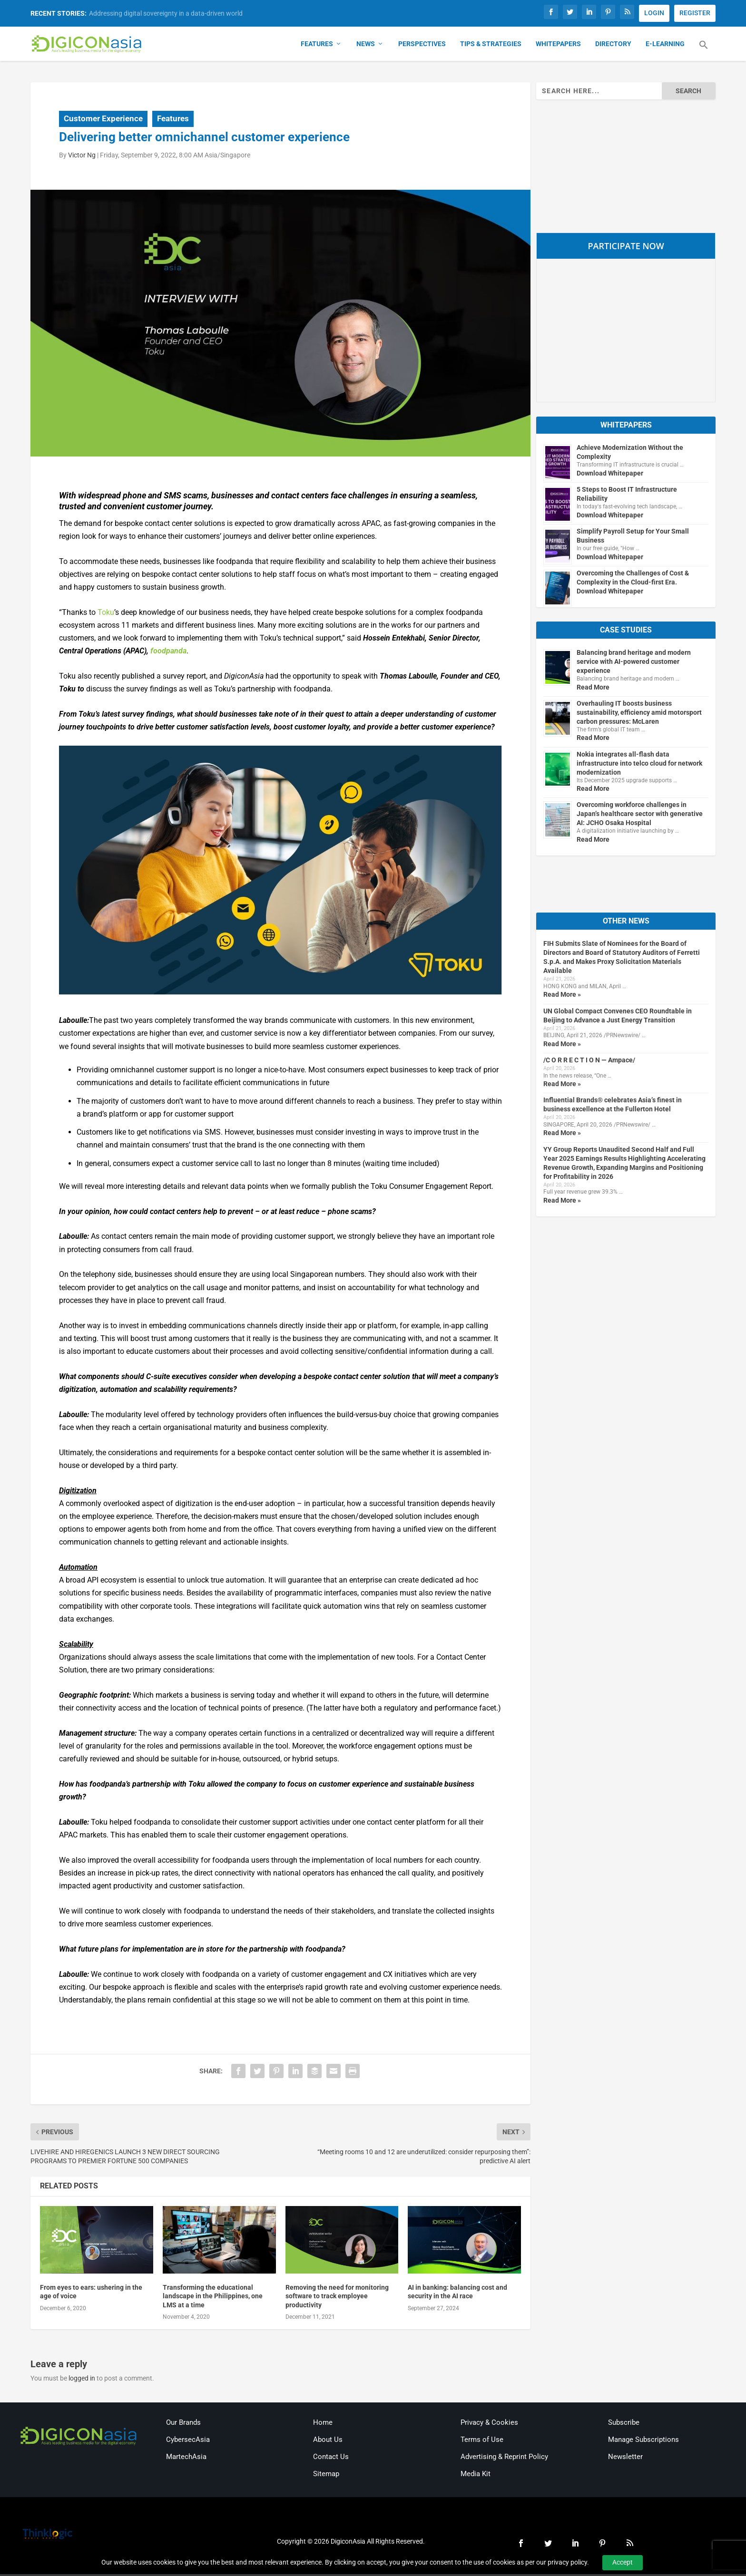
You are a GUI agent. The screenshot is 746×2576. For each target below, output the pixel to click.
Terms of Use (482, 2441)
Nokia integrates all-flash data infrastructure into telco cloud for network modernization (639, 765)
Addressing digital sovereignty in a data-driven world (166, 13)
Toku (106, 614)
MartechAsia (186, 2458)
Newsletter (625, 2458)
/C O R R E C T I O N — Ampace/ (589, 1062)
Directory (613, 45)
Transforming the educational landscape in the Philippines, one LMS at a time (213, 2297)
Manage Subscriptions (643, 2441)
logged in (82, 2380)
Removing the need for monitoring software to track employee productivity (337, 2297)
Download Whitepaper (610, 475)
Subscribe (623, 2424)
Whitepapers (558, 45)
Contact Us (331, 2458)
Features (317, 45)
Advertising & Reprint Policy (504, 2458)
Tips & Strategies (490, 45)
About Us (328, 2441)
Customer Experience (103, 120)
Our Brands (183, 2424)
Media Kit (476, 2475)
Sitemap (326, 2475)
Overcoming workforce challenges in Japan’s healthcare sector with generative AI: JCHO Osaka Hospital (640, 815)
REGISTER (694, 13)
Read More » (562, 996)
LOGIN (654, 13)
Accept (622, 2562)
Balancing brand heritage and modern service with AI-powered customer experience (634, 663)
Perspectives (422, 45)
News (365, 45)
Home (323, 2424)
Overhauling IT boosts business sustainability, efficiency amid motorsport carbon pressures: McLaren (639, 714)
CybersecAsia (188, 2441)
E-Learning (665, 45)
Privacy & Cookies (489, 2424)
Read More (593, 689)
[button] (703, 52)
